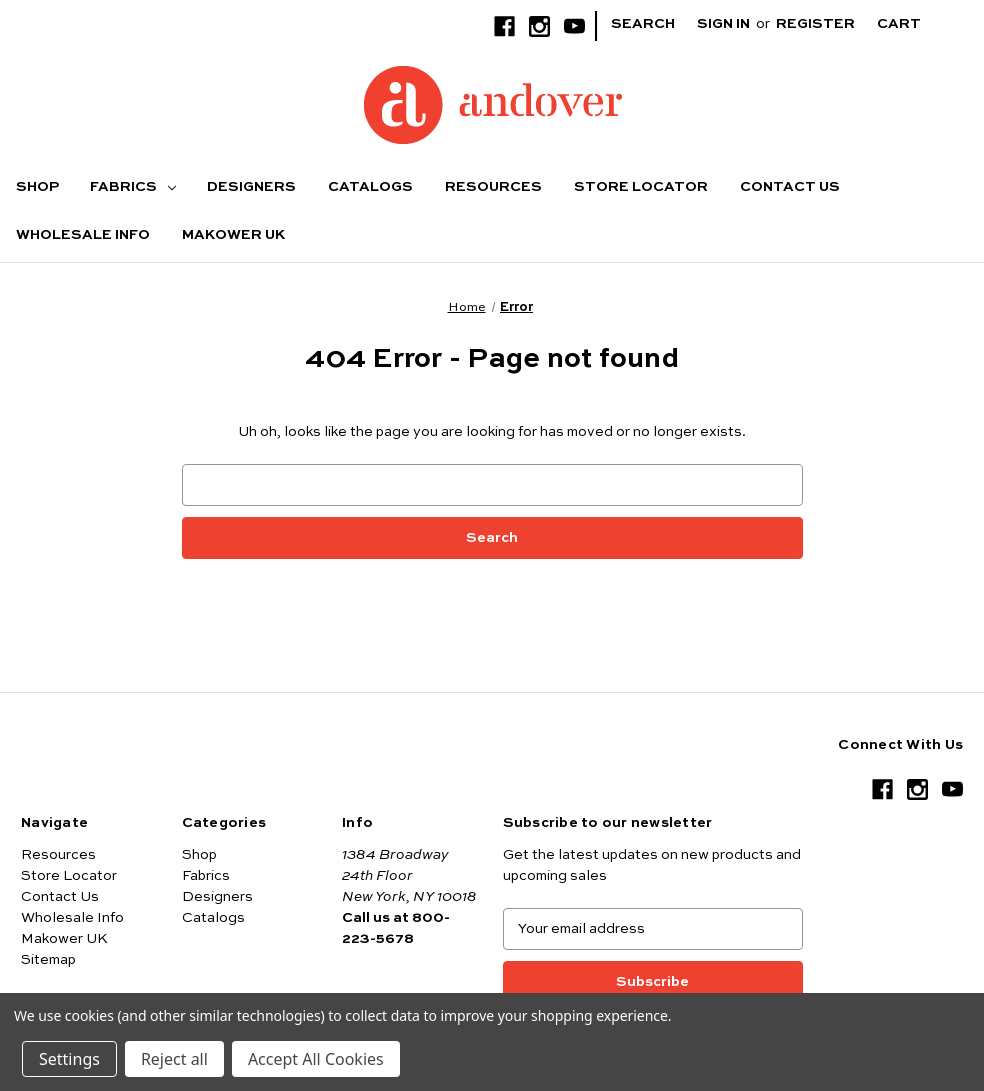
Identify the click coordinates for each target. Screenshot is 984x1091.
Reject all (174, 1059)
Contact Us (790, 187)
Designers (251, 187)
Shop (37, 187)
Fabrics (133, 187)
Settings (69, 1059)
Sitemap (48, 960)
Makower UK (233, 235)
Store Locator (641, 187)
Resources (493, 187)
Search (643, 24)
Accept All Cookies (316, 1059)
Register (815, 24)
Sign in (723, 24)
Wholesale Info (83, 235)
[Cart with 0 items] (914, 24)
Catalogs (370, 187)
